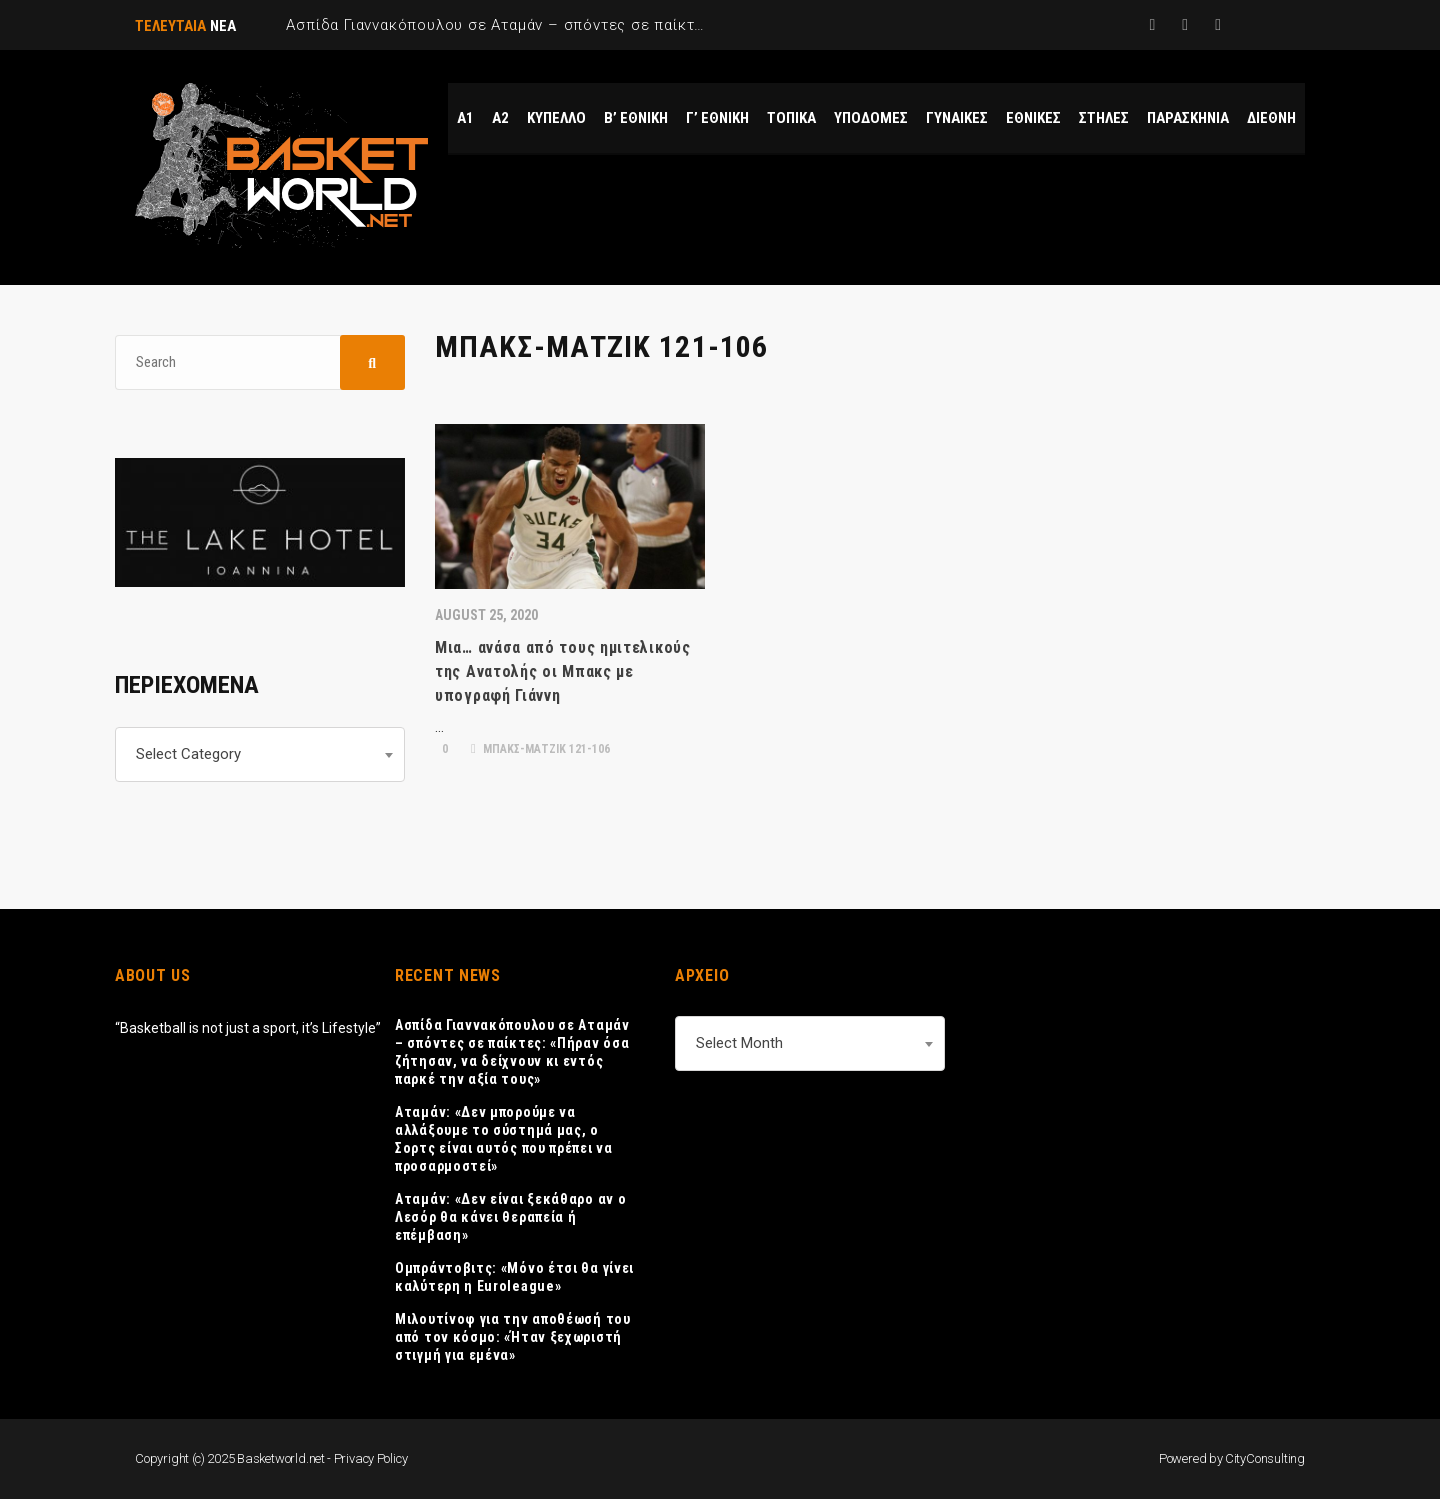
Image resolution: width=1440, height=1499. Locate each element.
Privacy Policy (371, 1458)
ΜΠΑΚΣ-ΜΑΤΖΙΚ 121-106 (540, 749)
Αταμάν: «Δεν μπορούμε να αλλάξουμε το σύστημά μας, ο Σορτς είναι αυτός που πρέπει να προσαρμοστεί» (504, 1139)
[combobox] (260, 754)
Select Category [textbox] (188, 754)
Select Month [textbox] (739, 1043)
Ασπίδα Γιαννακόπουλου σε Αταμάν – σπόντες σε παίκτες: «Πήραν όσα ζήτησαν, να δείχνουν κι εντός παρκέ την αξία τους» (512, 1052)
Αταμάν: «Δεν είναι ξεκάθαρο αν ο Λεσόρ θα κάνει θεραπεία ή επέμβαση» (510, 1217)
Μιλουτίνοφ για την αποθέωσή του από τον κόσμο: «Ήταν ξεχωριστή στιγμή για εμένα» (513, 1337)
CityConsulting (1265, 1458)
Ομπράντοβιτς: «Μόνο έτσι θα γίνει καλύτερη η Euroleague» (514, 1277)
